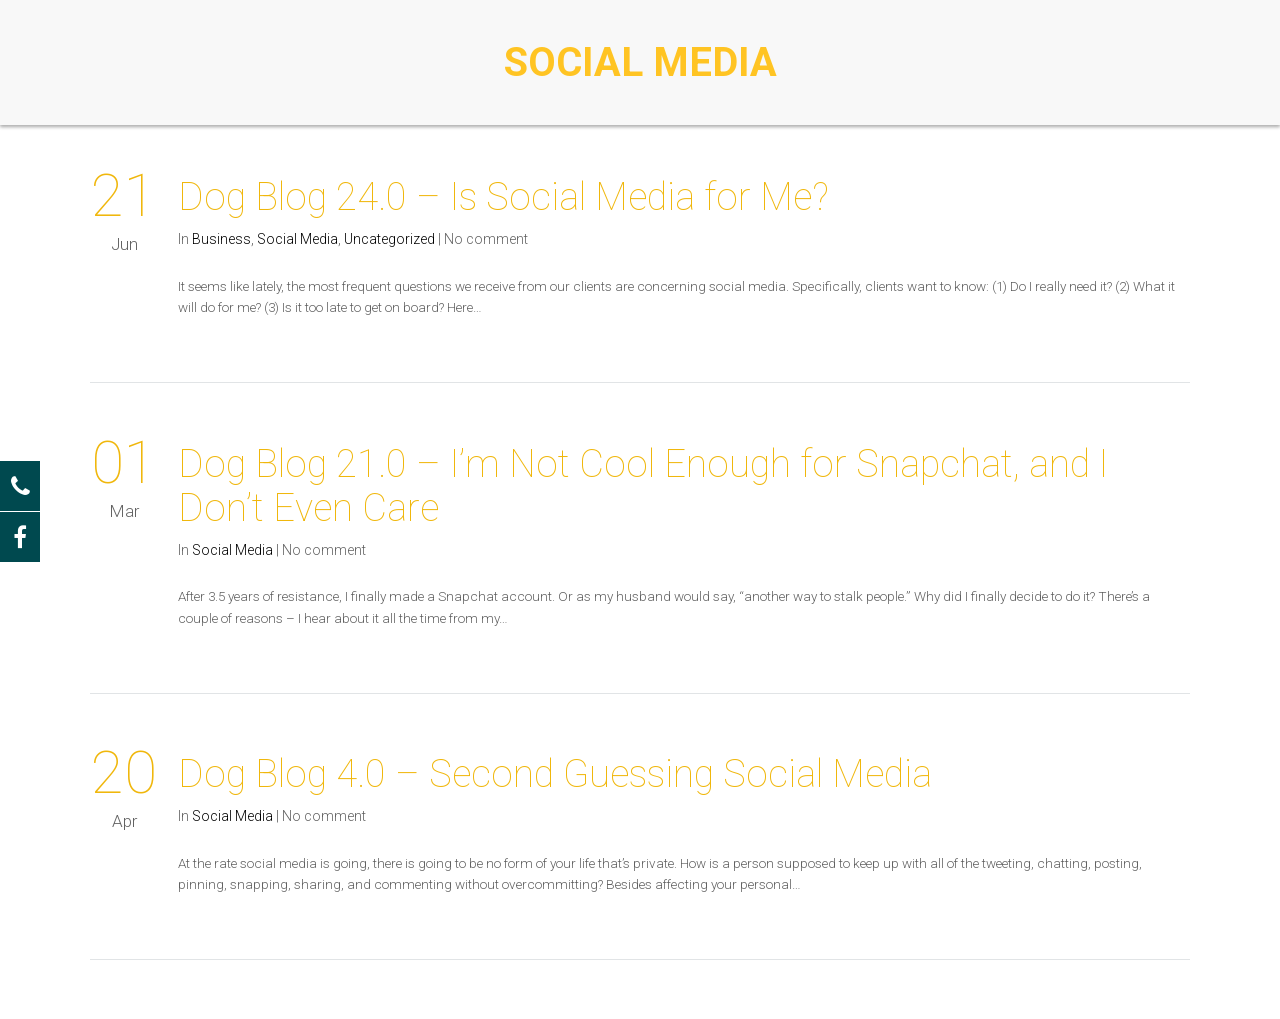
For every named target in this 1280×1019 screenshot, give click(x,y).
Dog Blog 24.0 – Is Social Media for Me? (503, 197)
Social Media (297, 239)
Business (221, 239)
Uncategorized (389, 239)
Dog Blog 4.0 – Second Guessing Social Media (555, 774)
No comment (486, 239)
